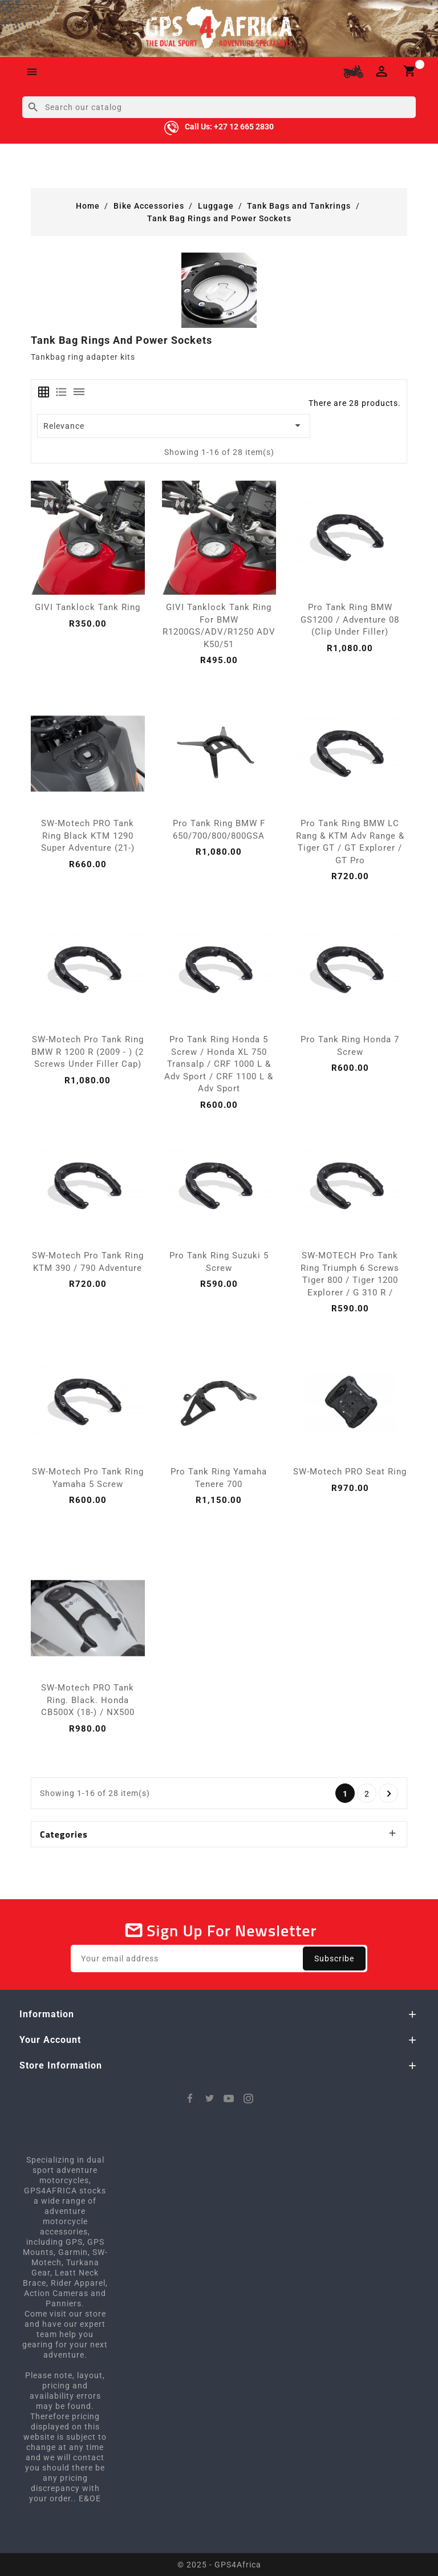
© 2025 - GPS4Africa (219, 2564)
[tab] (43, 392)
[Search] (219, 107)
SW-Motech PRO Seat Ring (350, 1471)
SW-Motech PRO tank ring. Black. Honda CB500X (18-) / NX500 (88, 1700)
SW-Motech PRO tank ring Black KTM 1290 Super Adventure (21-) (88, 835)
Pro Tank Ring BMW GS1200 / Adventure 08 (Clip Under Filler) (350, 619)
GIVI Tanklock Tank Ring (87, 607)
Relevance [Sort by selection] (174, 425)
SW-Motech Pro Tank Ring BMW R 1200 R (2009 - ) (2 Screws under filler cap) (87, 1051)
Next (389, 1793)
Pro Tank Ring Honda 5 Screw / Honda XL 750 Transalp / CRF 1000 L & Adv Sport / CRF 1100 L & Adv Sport (218, 1064)
